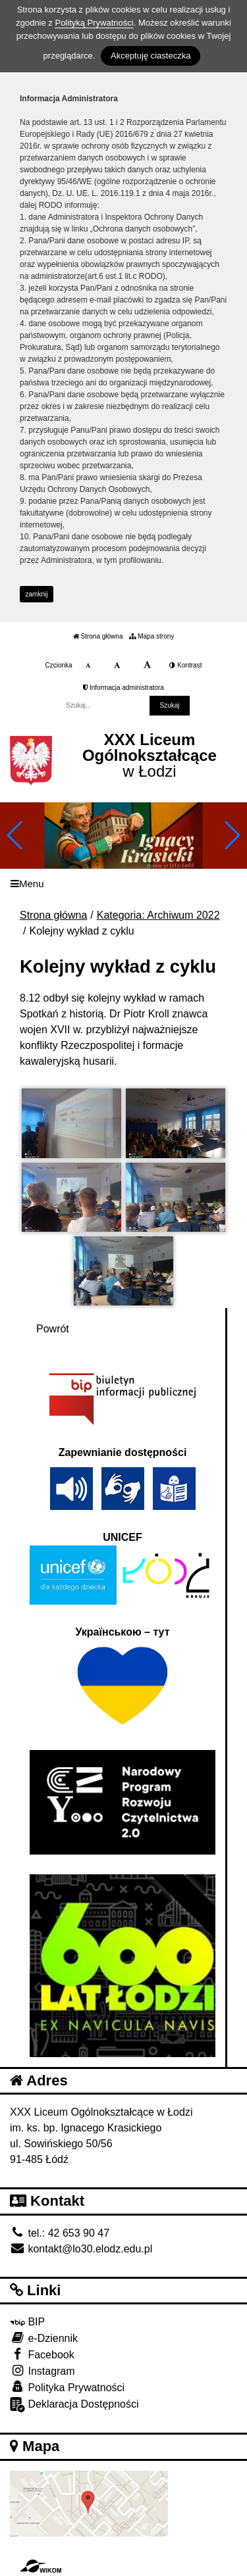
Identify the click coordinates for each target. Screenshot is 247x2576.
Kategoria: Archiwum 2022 (158, 915)
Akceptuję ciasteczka (150, 56)
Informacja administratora (123, 687)
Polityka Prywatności (67, 2387)
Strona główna (98, 636)
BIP (27, 2321)
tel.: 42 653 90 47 (59, 2233)
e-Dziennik (44, 2337)
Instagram (42, 2370)
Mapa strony (151, 636)
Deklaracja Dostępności (74, 2404)
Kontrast (185, 665)
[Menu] (123, 883)
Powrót (52, 1328)
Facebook (42, 2354)
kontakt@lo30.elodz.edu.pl (81, 2248)
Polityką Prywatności (94, 23)
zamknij (37, 594)
